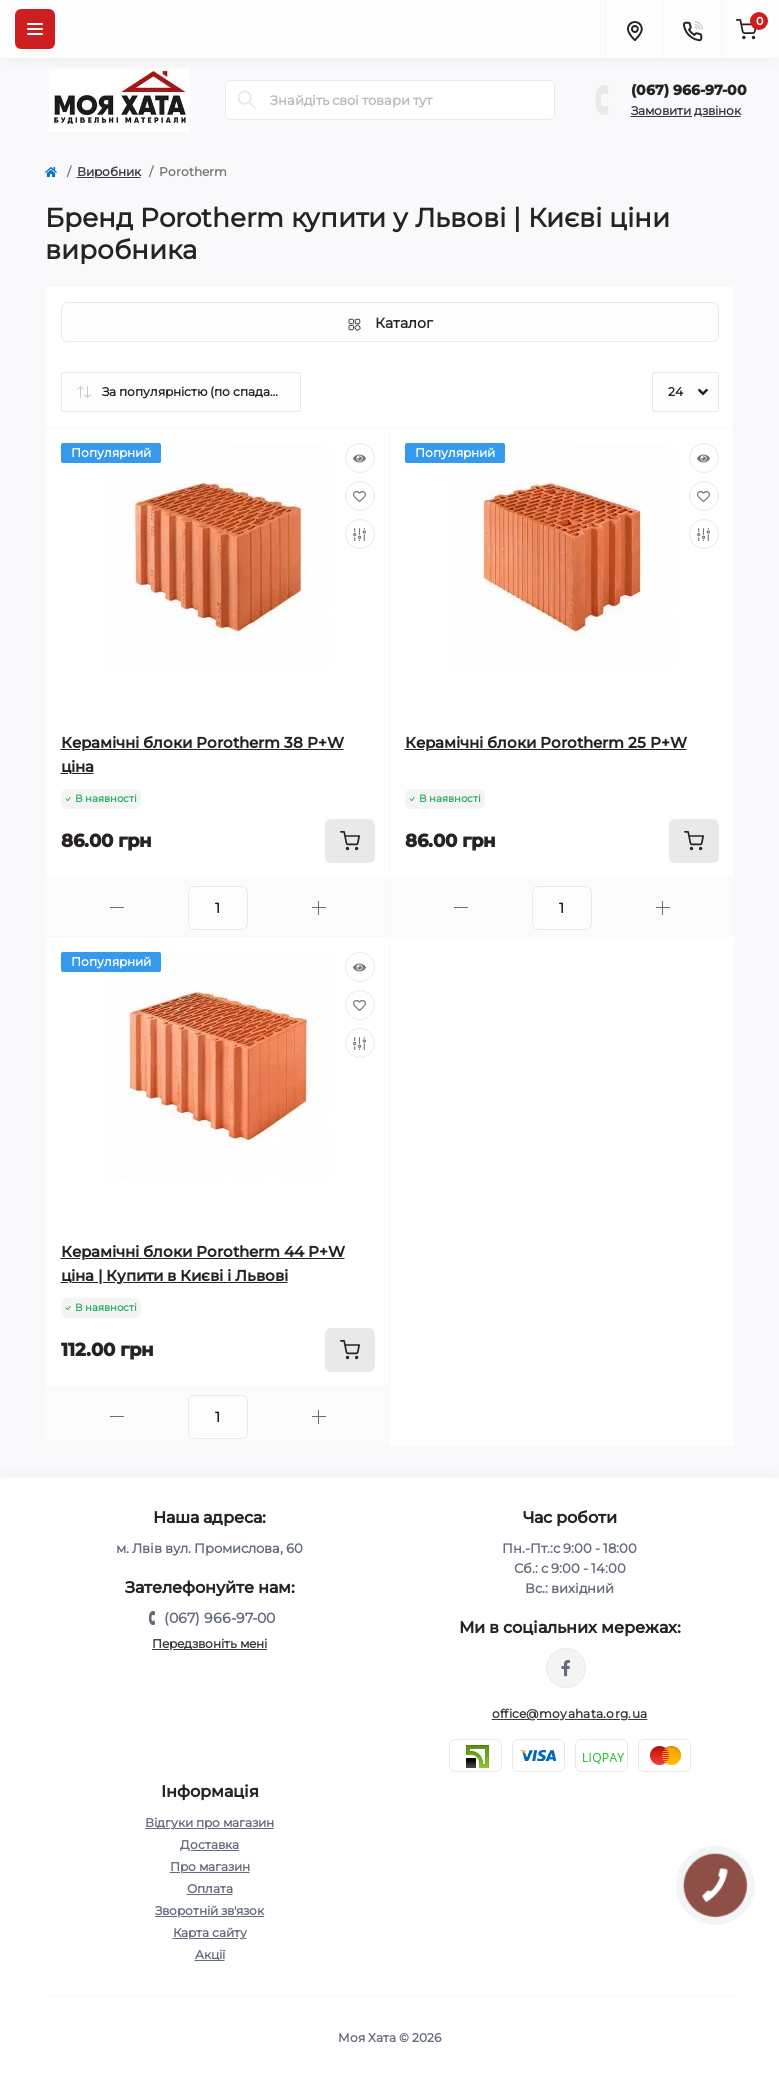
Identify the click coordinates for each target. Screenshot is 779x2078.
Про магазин (210, 1866)
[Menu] (35, 29)
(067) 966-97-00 (689, 90)
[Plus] (319, 907)
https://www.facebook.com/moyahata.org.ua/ (566, 1668)
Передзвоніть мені (209, 1643)
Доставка (209, 1844)
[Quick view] (360, 458)
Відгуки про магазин (209, 1822)
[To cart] (350, 841)
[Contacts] (692, 29)
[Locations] (634, 29)
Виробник (109, 171)
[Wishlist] (360, 496)
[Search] (247, 100)
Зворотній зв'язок (209, 1910)
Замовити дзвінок (686, 110)
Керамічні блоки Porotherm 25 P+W (546, 742)
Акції (210, 1954)
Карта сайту (210, 1932)
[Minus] (117, 907)
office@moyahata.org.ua (570, 1713)
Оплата (210, 1888)
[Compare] (360, 534)
